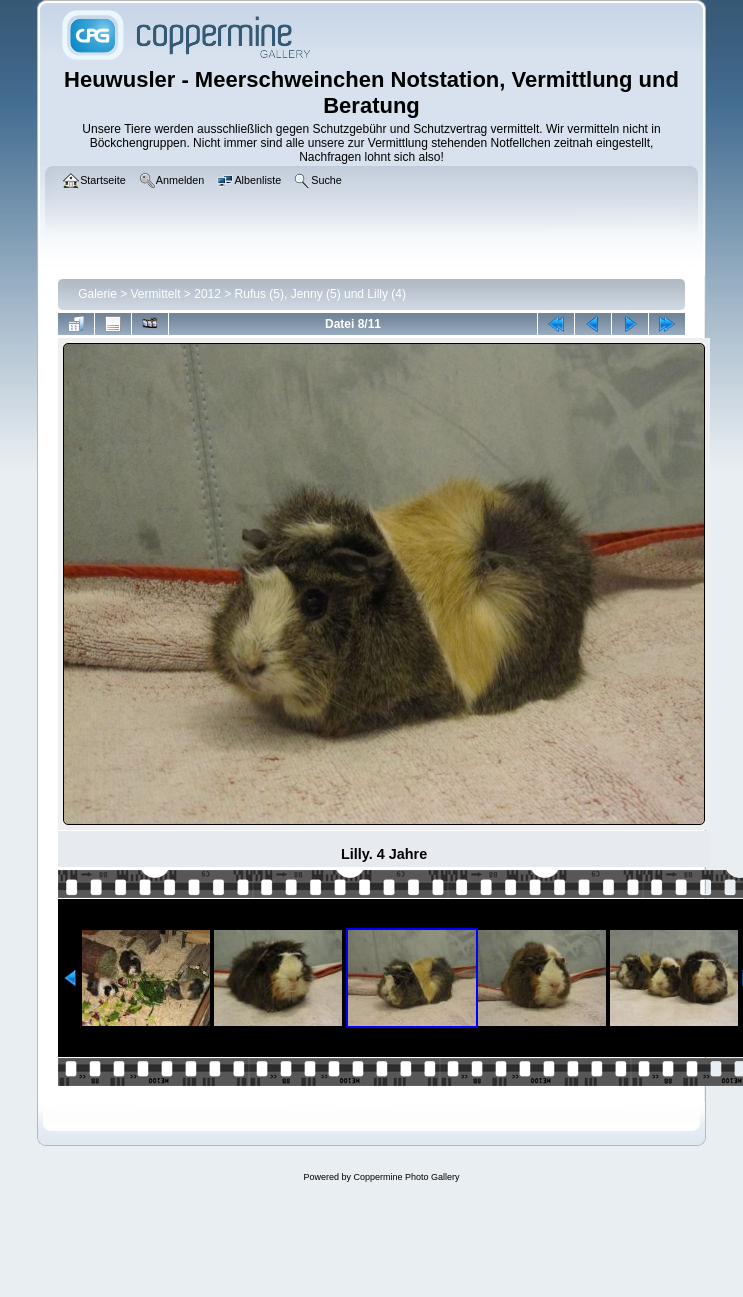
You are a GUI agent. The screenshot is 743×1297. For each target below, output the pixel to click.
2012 (207, 294)
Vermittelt (156, 294)
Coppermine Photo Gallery (406, 1177)
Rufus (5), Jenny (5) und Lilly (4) (320, 294)
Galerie (97, 294)
